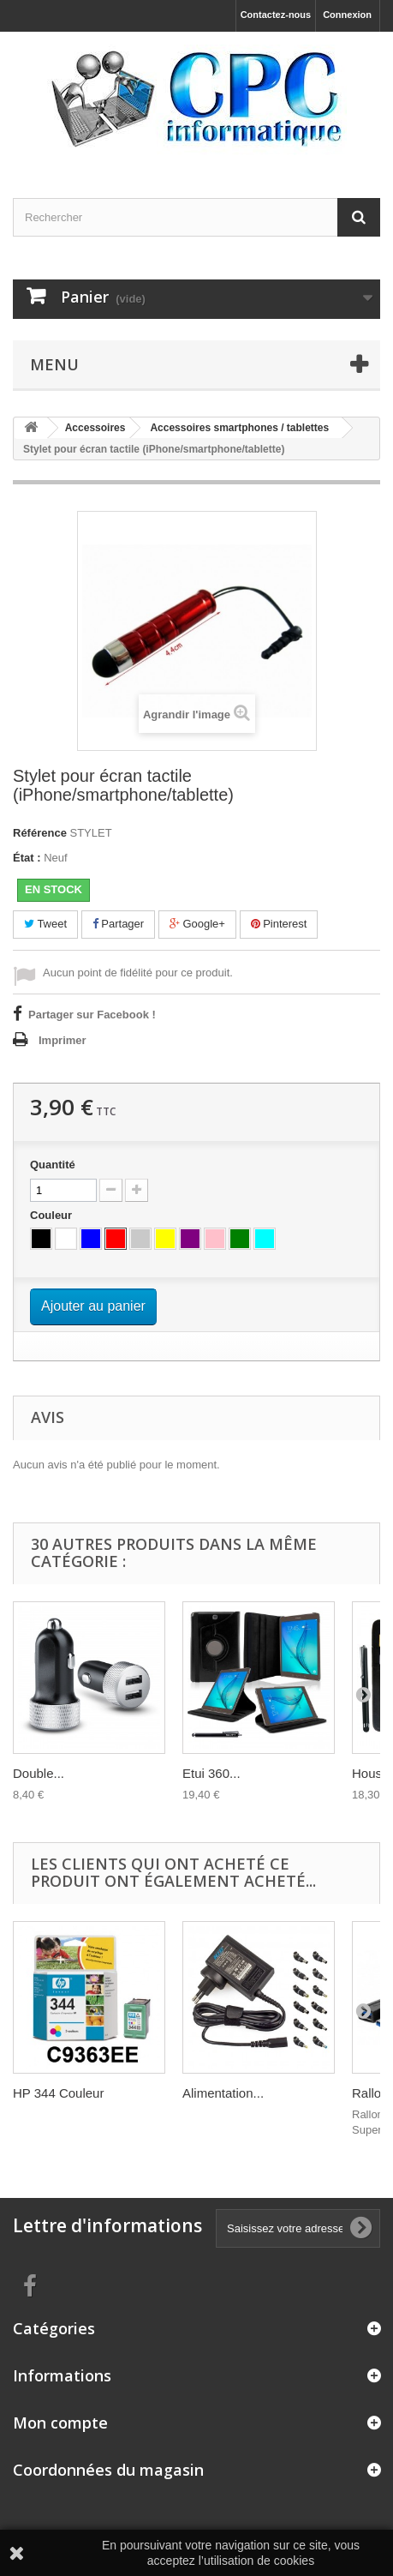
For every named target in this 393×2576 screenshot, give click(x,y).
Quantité (52, 1164)
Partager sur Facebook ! (92, 1014)
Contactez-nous (276, 14)
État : (27, 857)
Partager (118, 923)
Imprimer (62, 1040)
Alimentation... (223, 2093)
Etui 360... (211, 1773)
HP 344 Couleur (58, 2093)
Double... (38, 1773)
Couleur (52, 1215)
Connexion (347, 14)
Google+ (197, 923)
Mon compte (60, 2422)
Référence (40, 832)
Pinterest (279, 923)
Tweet (45, 923)
